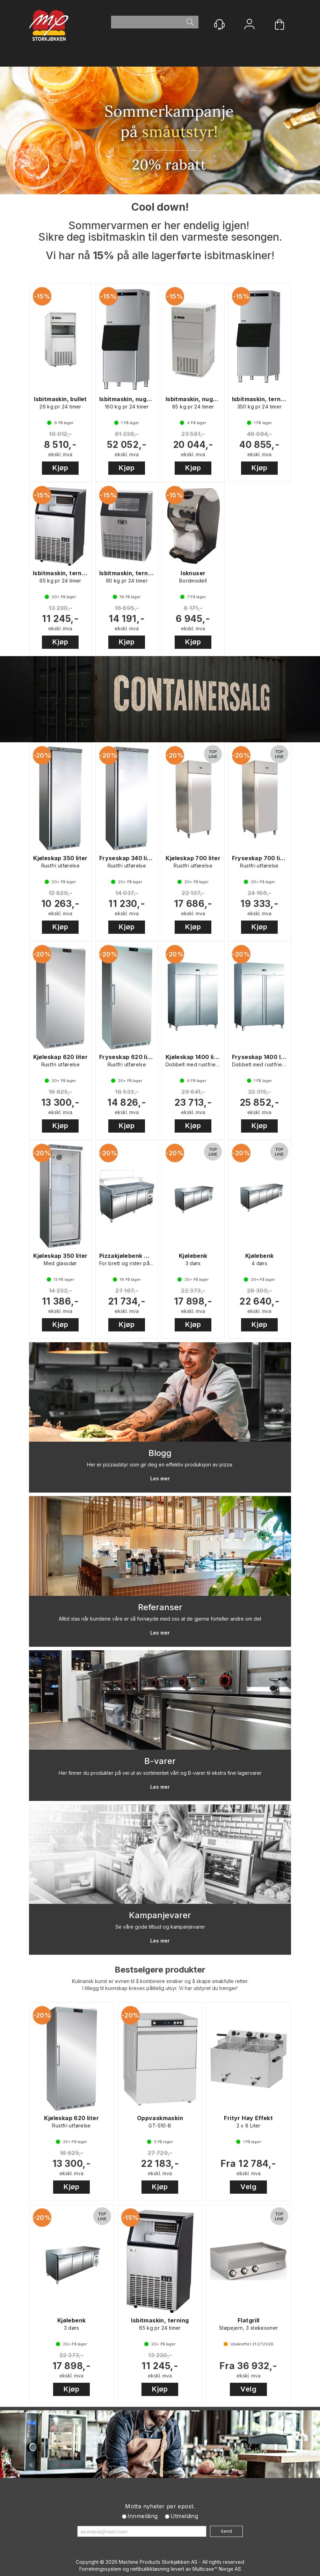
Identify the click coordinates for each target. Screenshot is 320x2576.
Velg (248, 2187)
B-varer (160, 1761)
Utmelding (184, 2516)
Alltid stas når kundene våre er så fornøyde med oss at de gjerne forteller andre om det (160, 1619)
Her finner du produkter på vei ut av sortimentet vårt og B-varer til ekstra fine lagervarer (160, 1773)
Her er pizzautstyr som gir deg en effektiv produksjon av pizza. (160, 1464)
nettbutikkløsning (149, 2569)
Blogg (160, 1453)
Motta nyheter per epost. (160, 2506)
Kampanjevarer (160, 1915)
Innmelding (143, 2516)
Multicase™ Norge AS (216, 2569)
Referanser (160, 1607)
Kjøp (60, 468)
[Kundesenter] (219, 24)
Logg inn (249, 25)
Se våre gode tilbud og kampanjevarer (160, 1927)
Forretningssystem (100, 2569)
